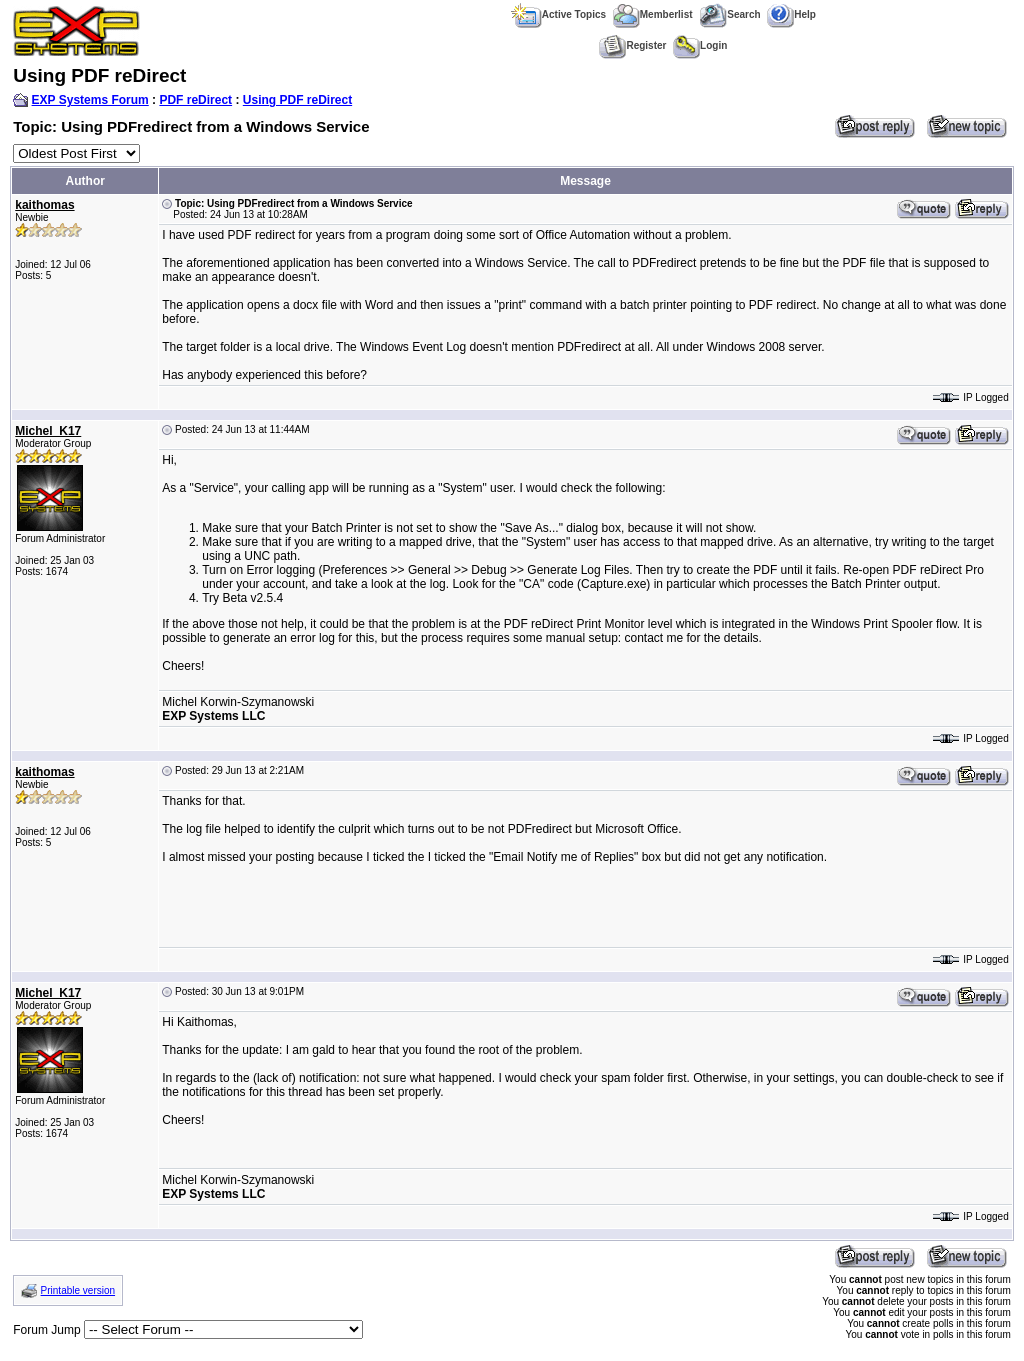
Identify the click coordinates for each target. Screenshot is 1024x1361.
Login (700, 45)
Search (729, 14)
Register (632, 45)
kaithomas (44, 205)
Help (791, 14)
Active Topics (558, 14)
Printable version (78, 1290)
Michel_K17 (48, 431)
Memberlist (653, 14)
